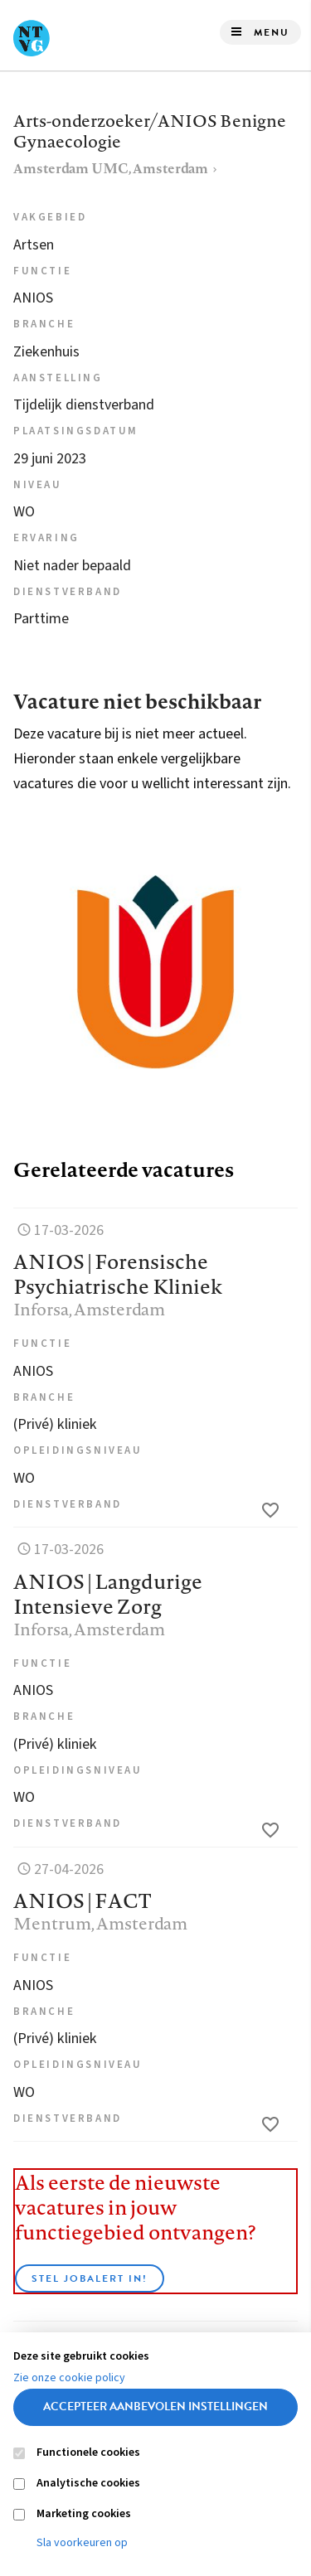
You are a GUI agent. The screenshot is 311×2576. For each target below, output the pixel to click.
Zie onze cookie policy (69, 2378)
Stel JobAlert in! (90, 2278)
